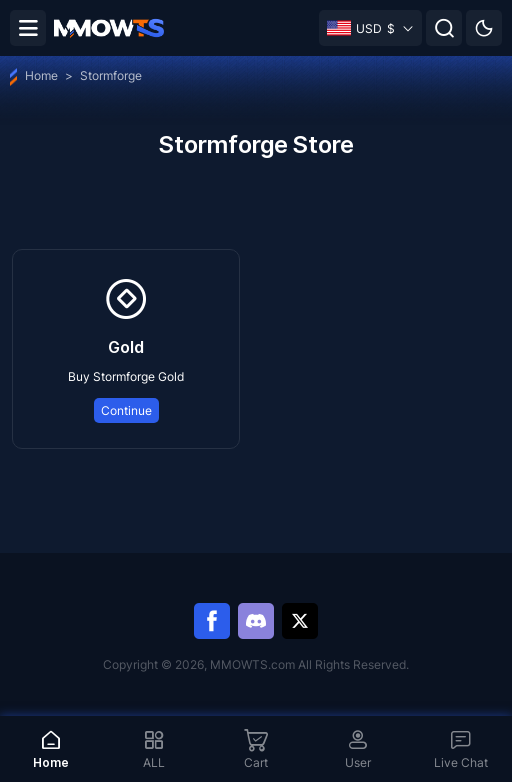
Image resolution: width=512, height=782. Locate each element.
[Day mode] (484, 28)
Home (34, 75)
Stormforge (111, 75)
